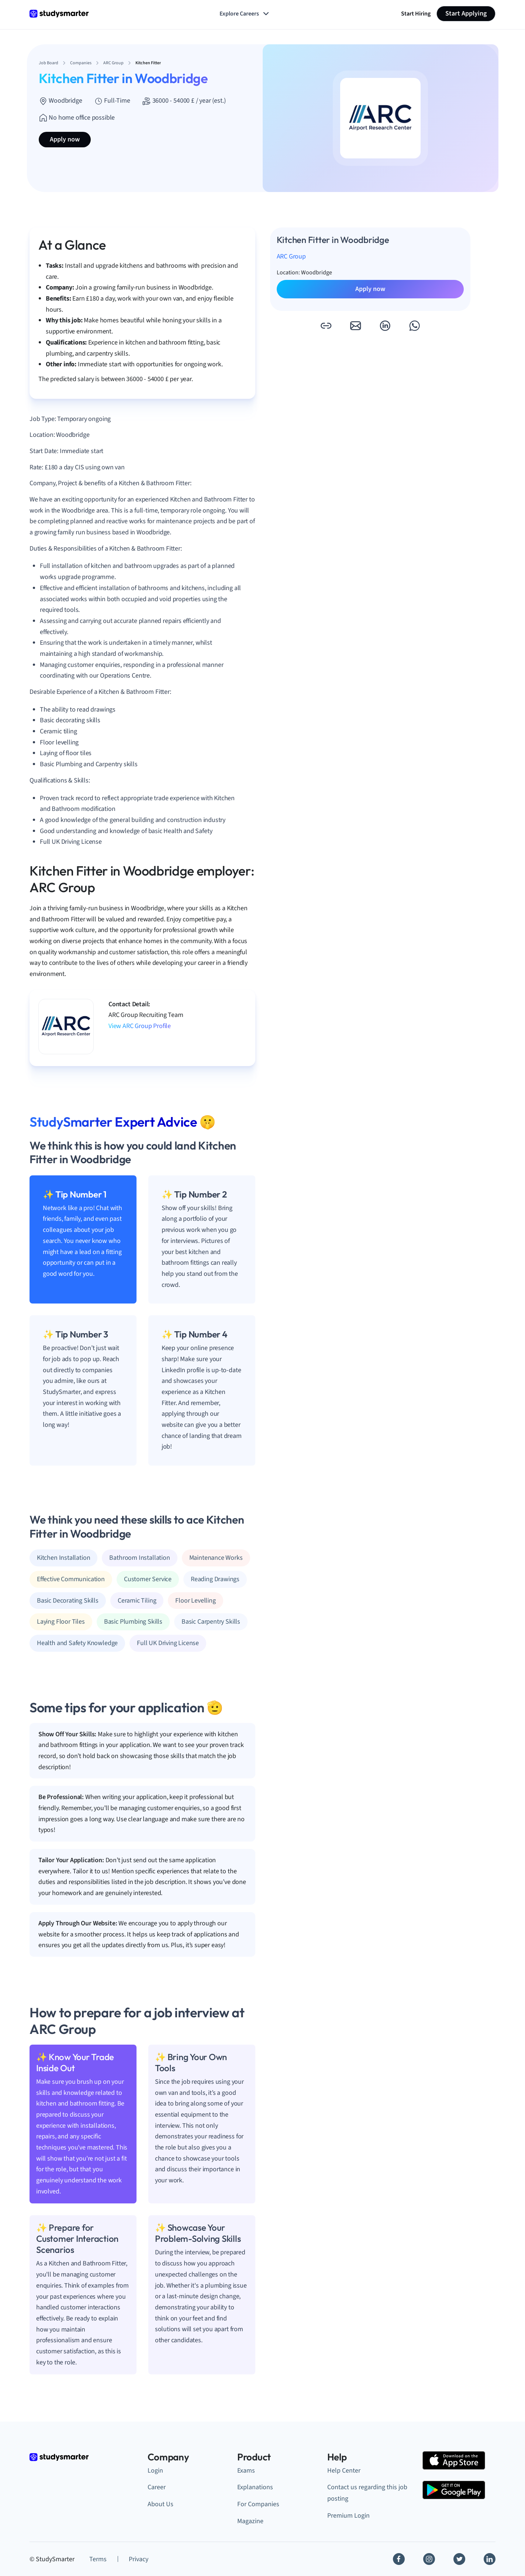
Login (155, 2470)
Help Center (343, 2470)
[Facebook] (399, 2559)
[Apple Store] (453, 2460)
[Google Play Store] (453, 2490)
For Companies (258, 2504)
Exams (246, 2470)
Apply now (65, 139)
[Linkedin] (489, 2559)
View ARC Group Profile (139, 1026)
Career (157, 2487)
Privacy (138, 2559)
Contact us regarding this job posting (367, 2493)
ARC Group (291, 256)
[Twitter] (459, 2559)
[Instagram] (429, 2559)
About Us (160, 2504)
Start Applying (466, 13)
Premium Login (348, 2515)
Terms (98, 2559)
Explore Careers (245, 13)
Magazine (250, 2521)
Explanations (255, 2487)
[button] (326, 326)
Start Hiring (416, 14)
